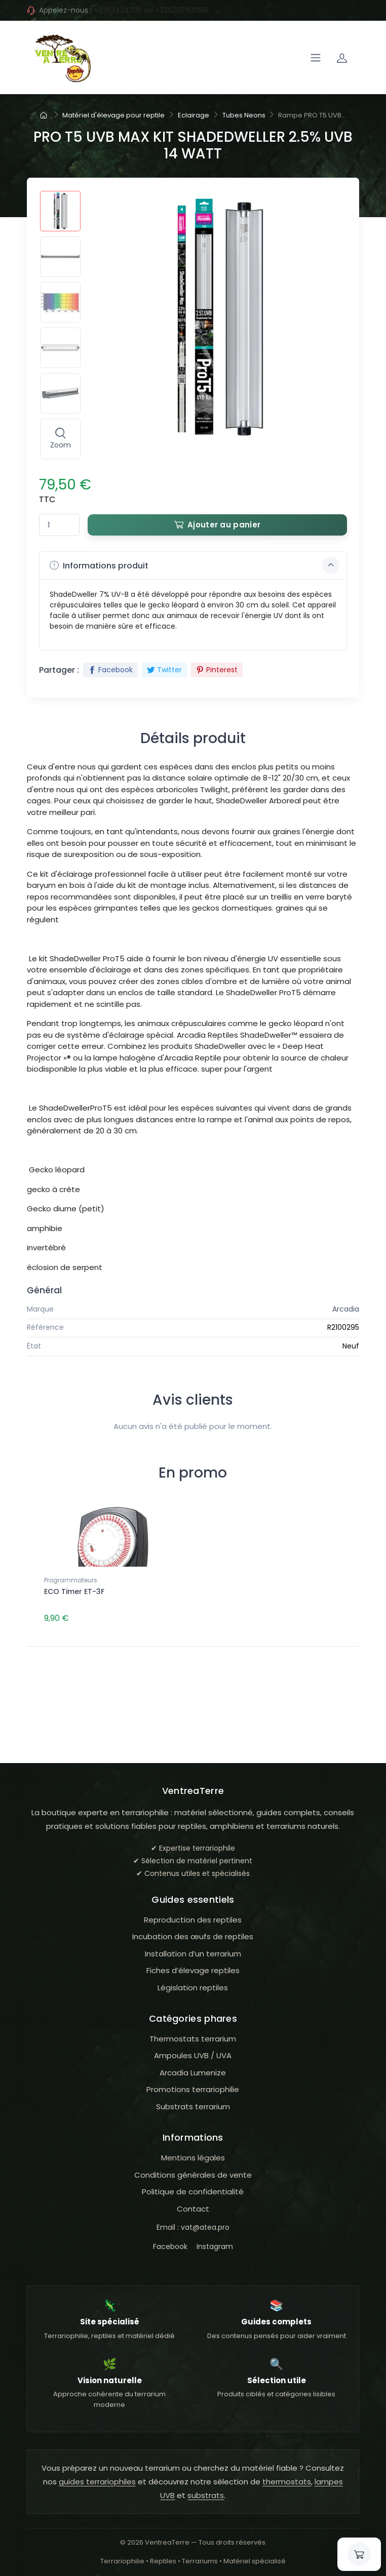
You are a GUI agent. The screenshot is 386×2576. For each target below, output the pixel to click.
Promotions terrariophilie (192, 2087)
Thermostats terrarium (192, 2037)
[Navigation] (315, 57)
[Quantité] (59, 525)
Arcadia (345, 1309)
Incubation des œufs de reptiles (192, 1935)
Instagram (215, 2245)
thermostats (286, 2480)
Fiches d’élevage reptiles (193, 1969)
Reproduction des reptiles (193, 1918)
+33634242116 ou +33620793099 (151, 10)
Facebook (110, 670)
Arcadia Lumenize (193, 2071)
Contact (193, 2206)
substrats (205, 2493)
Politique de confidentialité (193, 2190)
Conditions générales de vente (193, 2173)
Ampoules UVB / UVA (192, 2054)
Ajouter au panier (217, 524)
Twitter (164, 670)
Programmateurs (70, 1580)
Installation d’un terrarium (193, 1952)
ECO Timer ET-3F (74, 1591)
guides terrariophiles (97, 2480)
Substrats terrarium (193, 2105)
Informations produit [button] (194, 565)
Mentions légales (193, 2156)
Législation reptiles (193, 1986)
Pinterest (217, 670)
